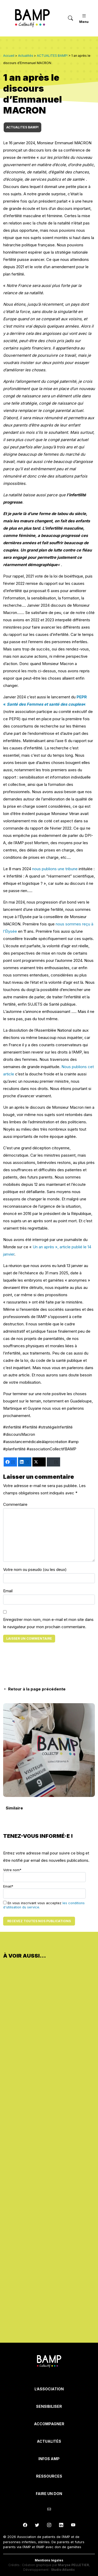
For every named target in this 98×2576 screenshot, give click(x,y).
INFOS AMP (49, 2458)
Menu (84, 18)
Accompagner (49, 2424)
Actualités (49, 2441)
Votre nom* (44, 1875)
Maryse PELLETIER (73, 2565)
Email (8, 1590)
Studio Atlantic (63, 2570)
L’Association (49, 2389)
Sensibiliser (49, 2406)
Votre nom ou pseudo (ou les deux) (35, 1569)
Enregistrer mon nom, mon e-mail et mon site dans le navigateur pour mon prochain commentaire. (48, 1623)
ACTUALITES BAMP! (22, 127)
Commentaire (15, 1504)
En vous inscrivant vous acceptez (44, 1905)
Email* (44, 1891)
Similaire (14, 1808)
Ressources (49, 2476)
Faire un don (49, 2493)
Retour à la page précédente (34, 1689)
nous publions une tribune (55, 868)
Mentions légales (49, 2560)
